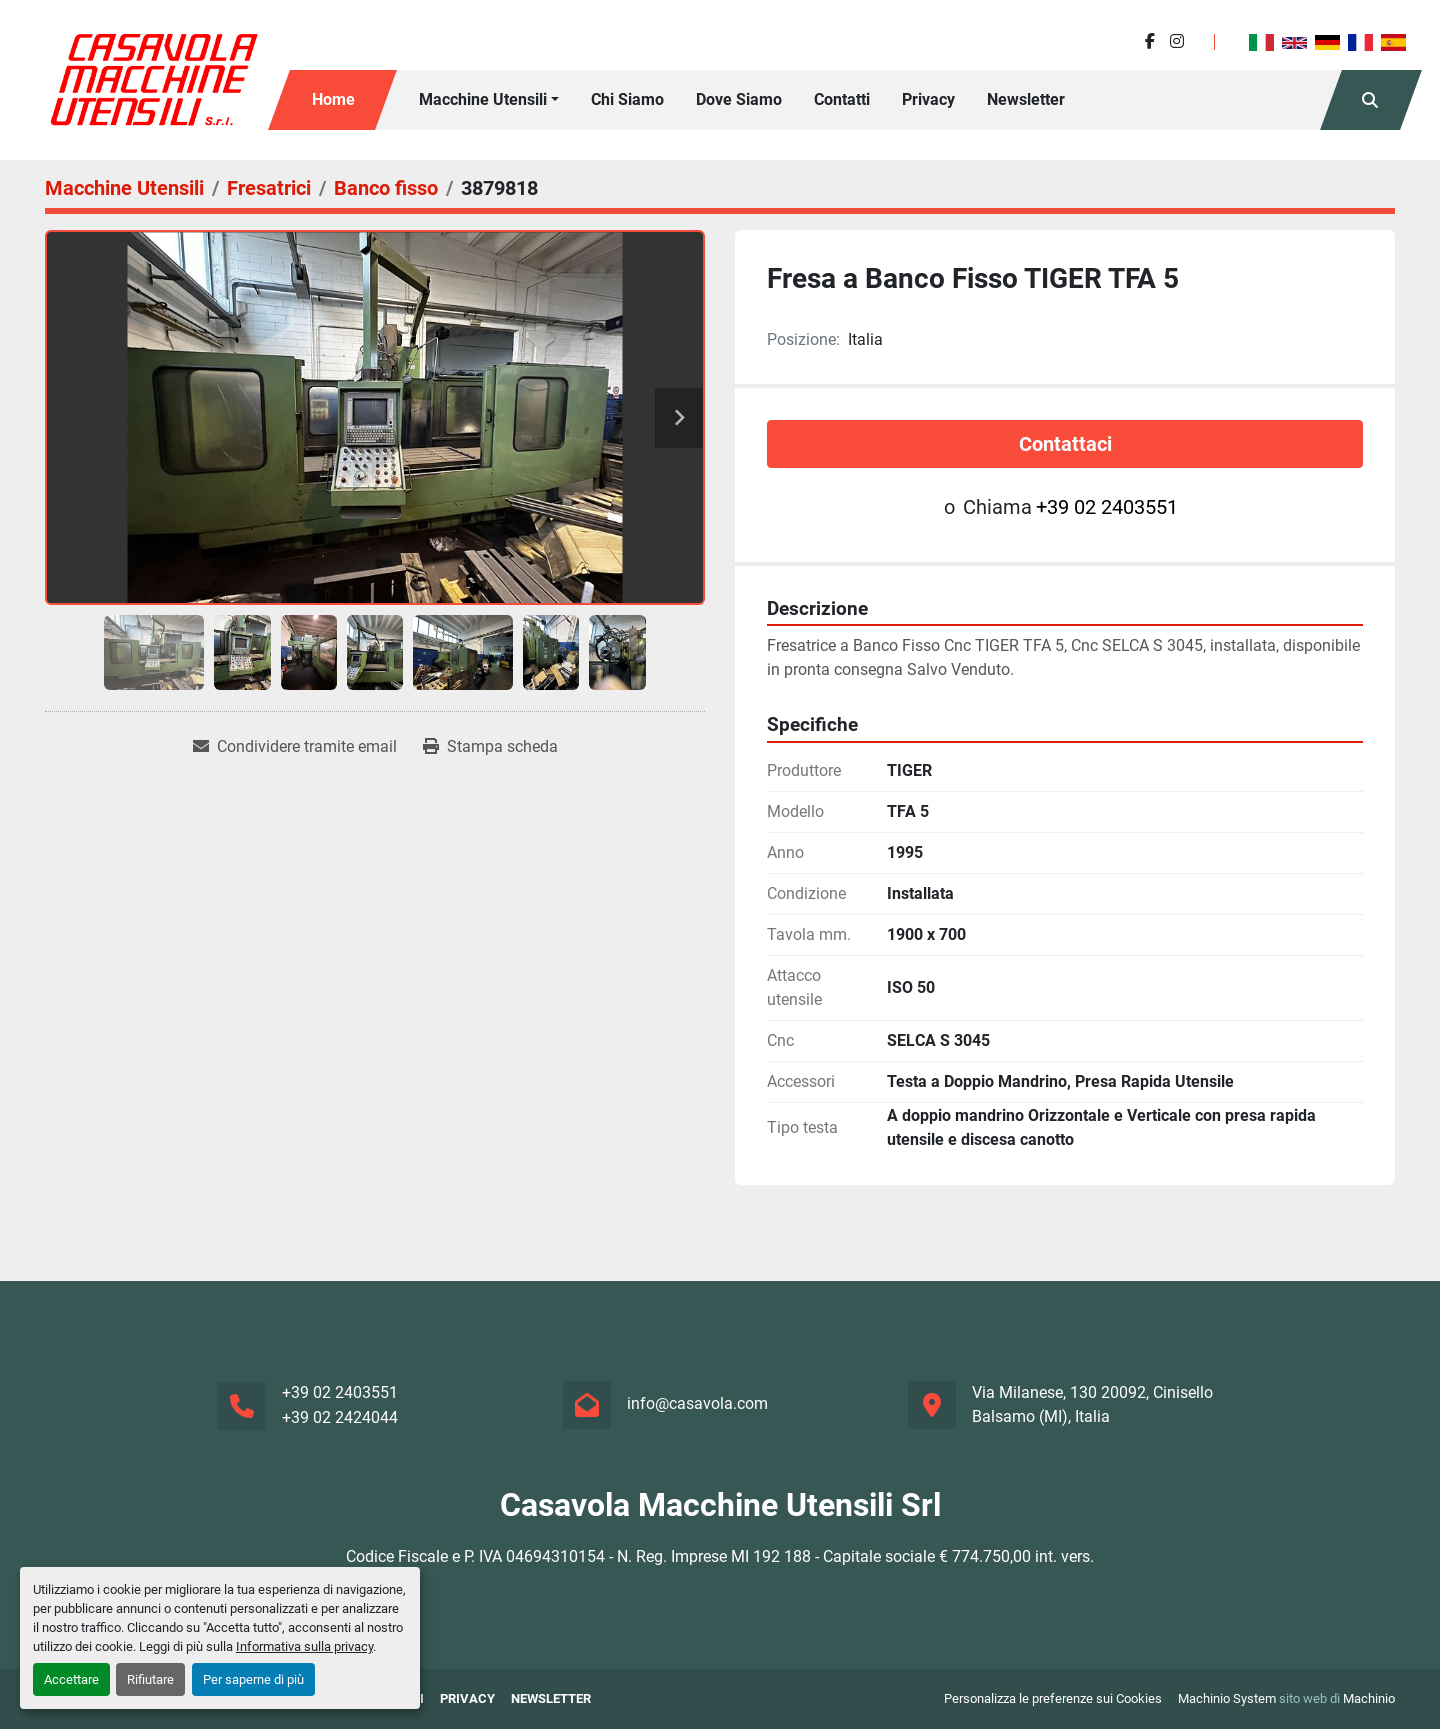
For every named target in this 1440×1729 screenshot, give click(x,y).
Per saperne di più (253, 1679)
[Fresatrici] (269, 188)
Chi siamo (627, 99)
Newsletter (1026, 99)
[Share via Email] (295, 747)
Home (333, 99)
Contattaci (1065, 444)
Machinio (1369, 1698)
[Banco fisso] (386, 188)
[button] (489, 100)
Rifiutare (150, 1679)
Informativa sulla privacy (304, 1646)
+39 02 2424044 (340, 1417)
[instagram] (1177, 41)
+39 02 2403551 (1107, 507)
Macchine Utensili (483, 99)
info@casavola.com (697, 1403)
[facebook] (1150, 41)
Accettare (71, 1679)
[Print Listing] (490, 747)
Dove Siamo (739, 99)
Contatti (842, 99)
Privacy (928, 99)
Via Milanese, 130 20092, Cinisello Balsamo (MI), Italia (1092, 1404)
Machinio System (1227, 1698)
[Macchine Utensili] (124, 188)
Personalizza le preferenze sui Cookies (1053, 1698)
